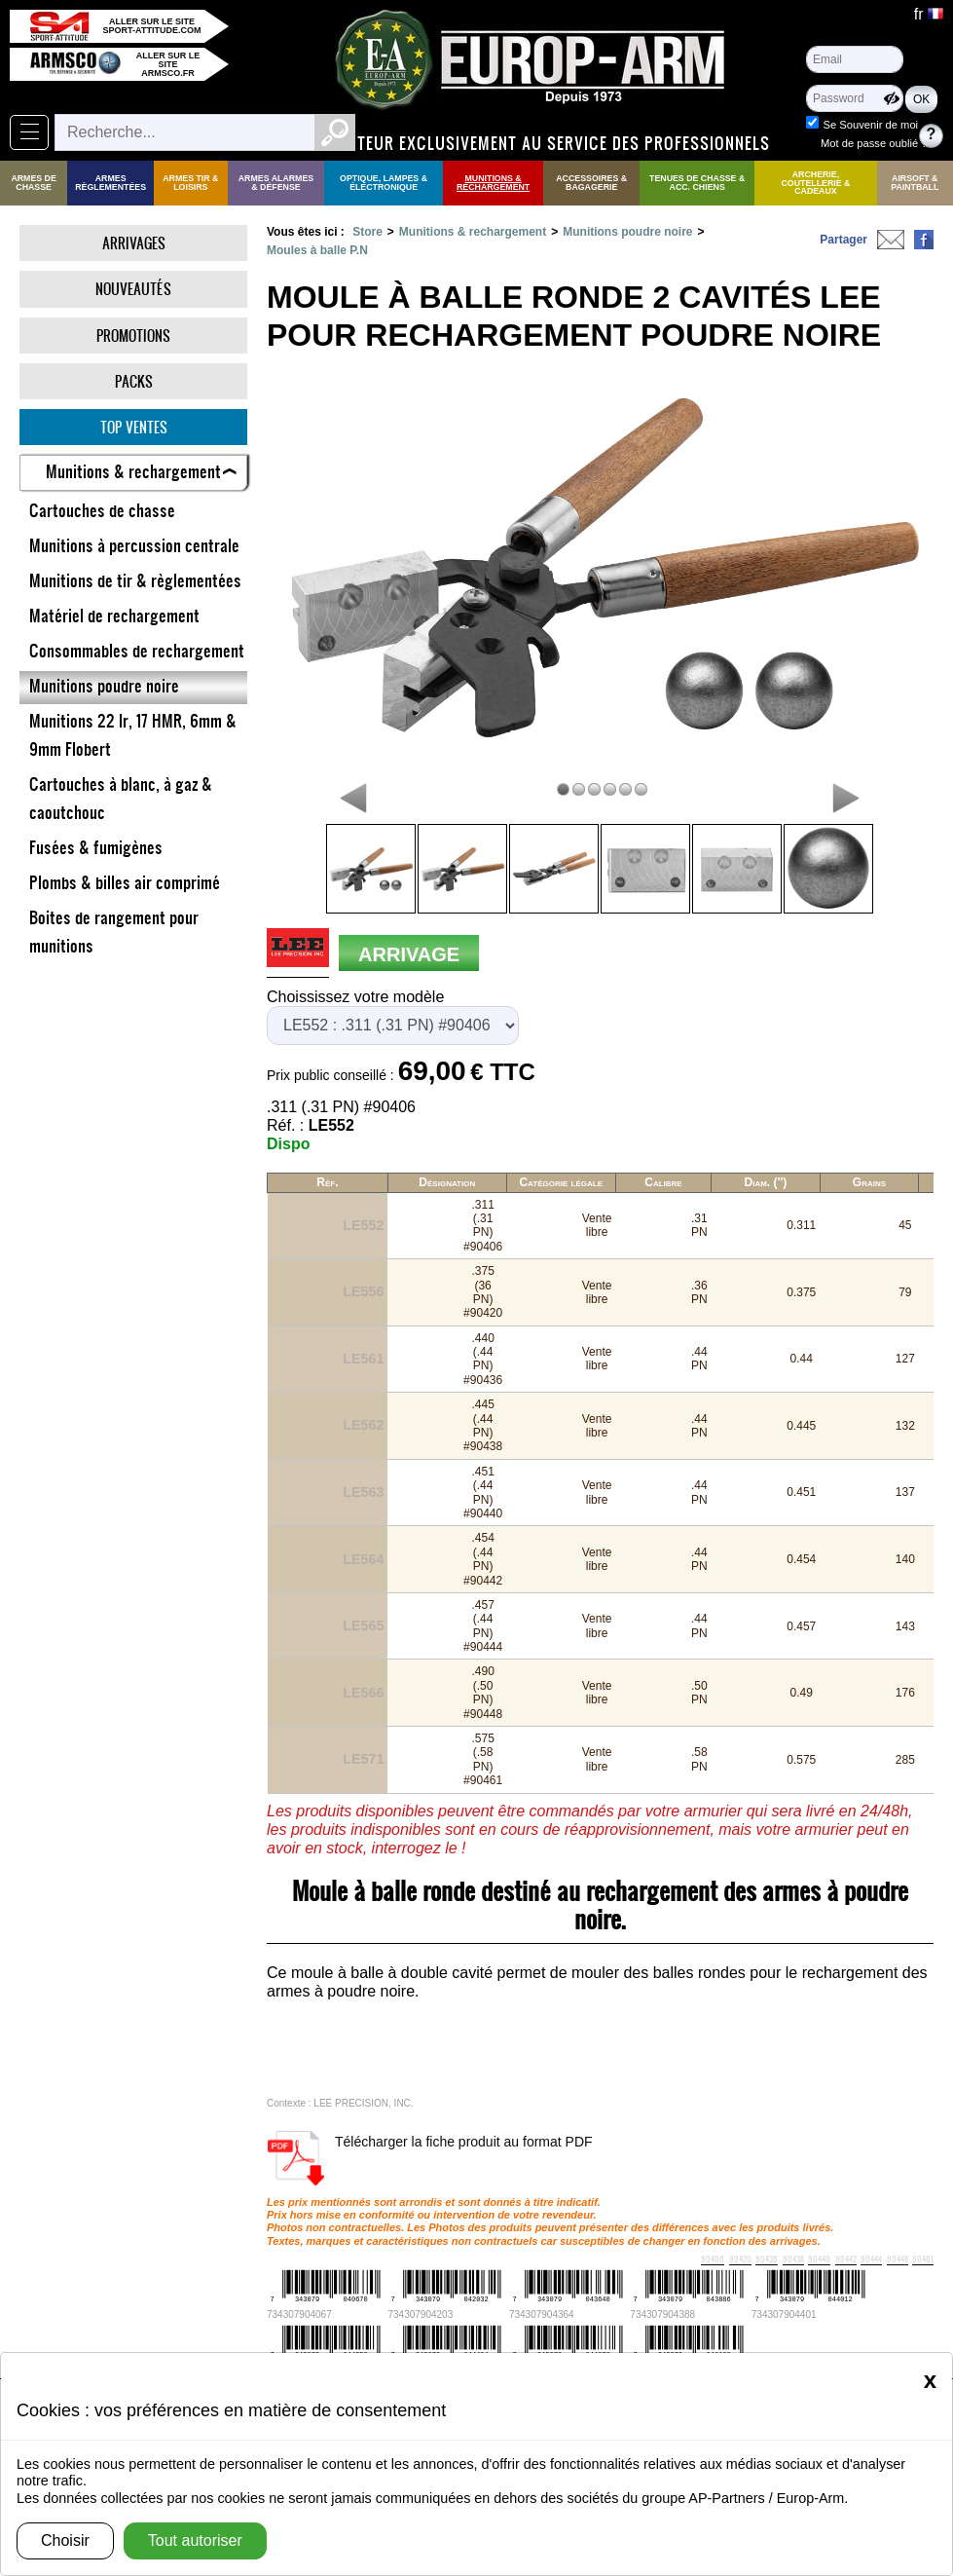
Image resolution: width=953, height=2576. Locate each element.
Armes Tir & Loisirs (190, 182)
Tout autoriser (195, 2540)
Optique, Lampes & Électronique (383, 182)
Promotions (133, 335)
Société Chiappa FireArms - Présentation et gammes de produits (689, 2319)
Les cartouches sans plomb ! (181, 2319)
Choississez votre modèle (355, 997)
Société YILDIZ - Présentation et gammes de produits (392, 2319)
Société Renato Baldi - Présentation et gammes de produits (196, 2337)
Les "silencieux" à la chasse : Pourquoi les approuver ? (191, 2299)
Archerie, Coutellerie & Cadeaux (816, 183)
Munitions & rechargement (493, 182)
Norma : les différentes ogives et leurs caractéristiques (771, 2337)
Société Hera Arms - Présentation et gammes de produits (474, 2299)
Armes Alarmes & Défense (275, 182)
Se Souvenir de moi (870, 125)
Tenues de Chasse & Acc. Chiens (697, 182)
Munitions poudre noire (627, 232)
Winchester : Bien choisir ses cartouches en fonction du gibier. (643, 2281)
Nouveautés (133, 289)
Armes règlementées (110, 182)
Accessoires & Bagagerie (591, 182)
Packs (134, 381)
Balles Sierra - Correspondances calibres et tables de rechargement (319, 2281)
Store (367, 232)
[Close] (930, 2380)
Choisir (65, 2540)
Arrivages (133, 243)
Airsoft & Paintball (914, 182)
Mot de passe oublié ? (874, 143)
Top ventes (133, 427)
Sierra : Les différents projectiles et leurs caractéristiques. (490, 2337)
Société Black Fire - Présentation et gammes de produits (761, 2299)
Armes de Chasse (33, 182)
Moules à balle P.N (317, 250)
